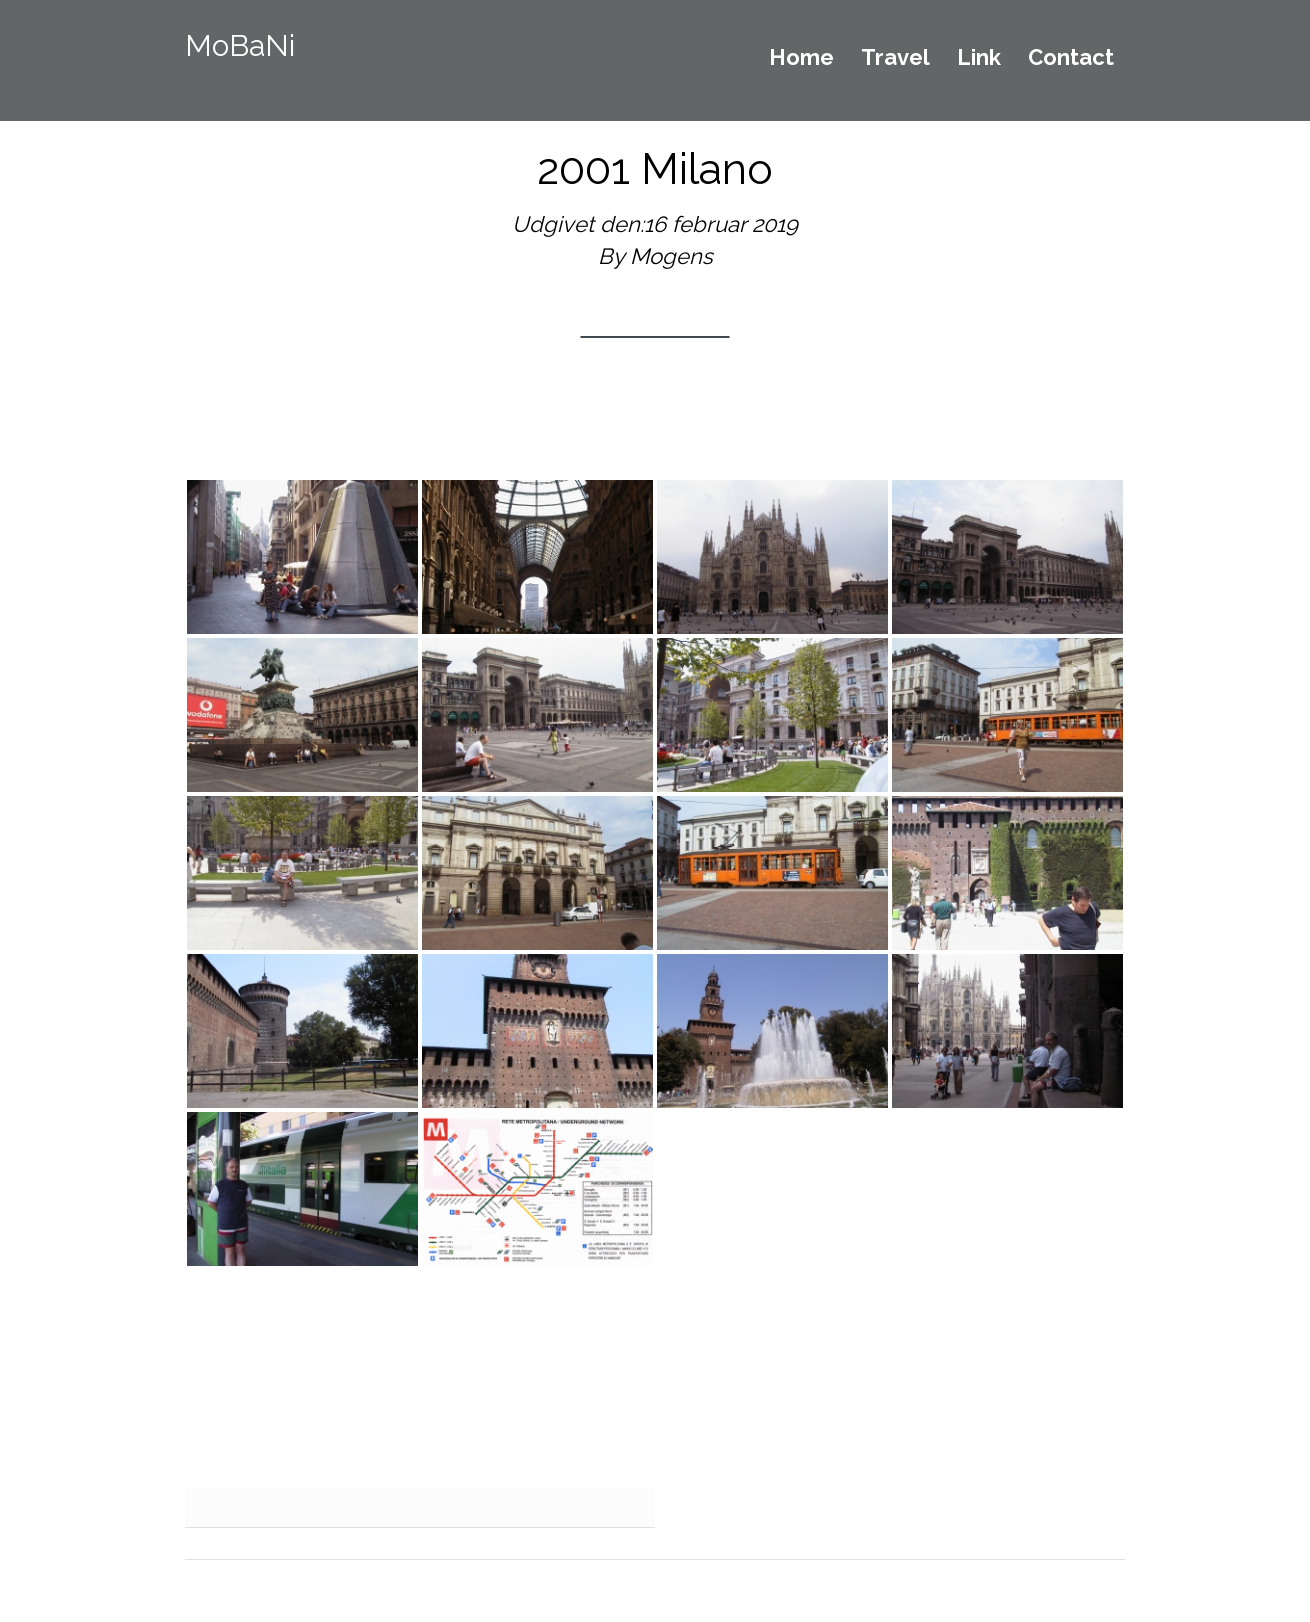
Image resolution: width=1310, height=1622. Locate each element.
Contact (1071, 58)
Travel (895, 58)
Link (979, 58)
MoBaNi (240, 45)
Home (801, 58)
